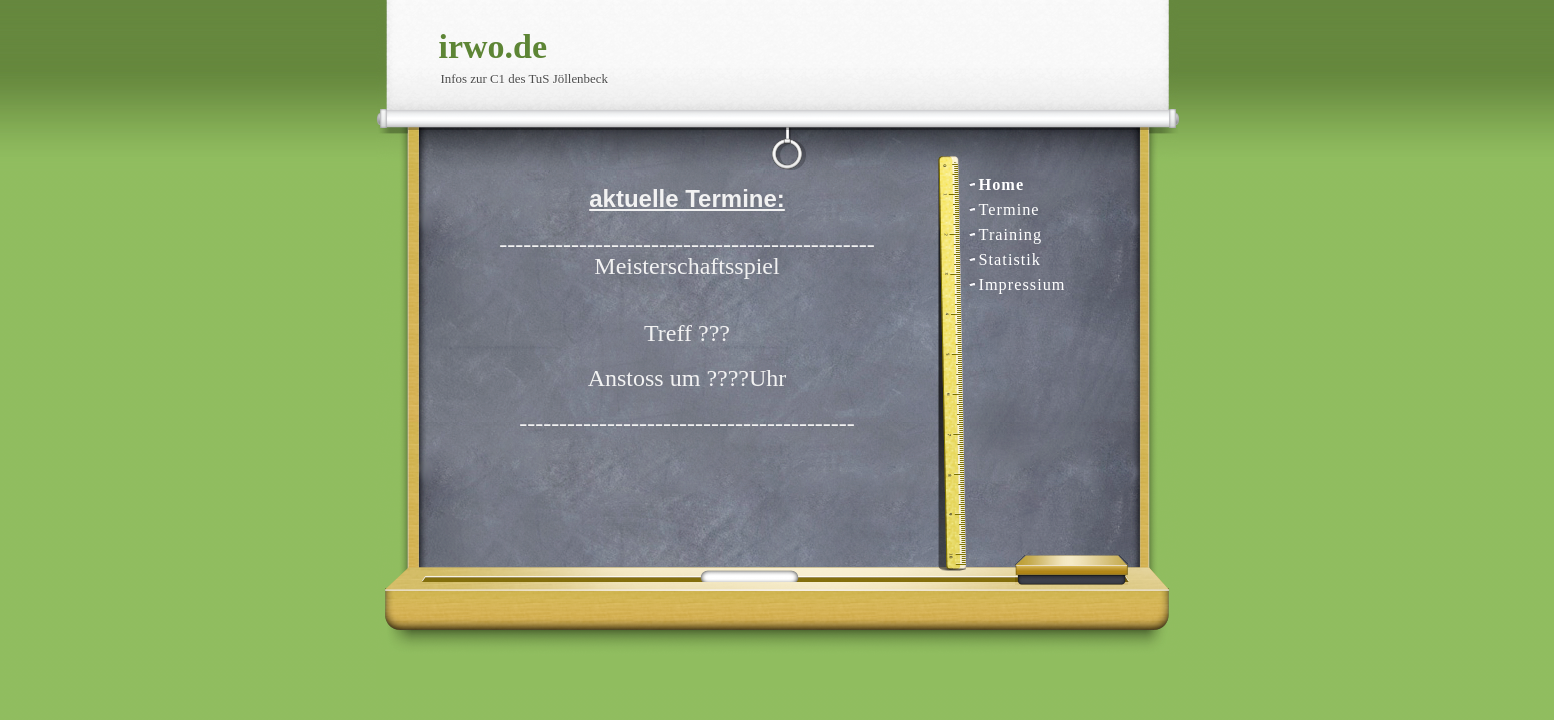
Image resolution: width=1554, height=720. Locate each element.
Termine (1009, 209)
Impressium (1022, 284)
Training (1011, 234)
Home (1002, 184)
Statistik (1010, 259)
